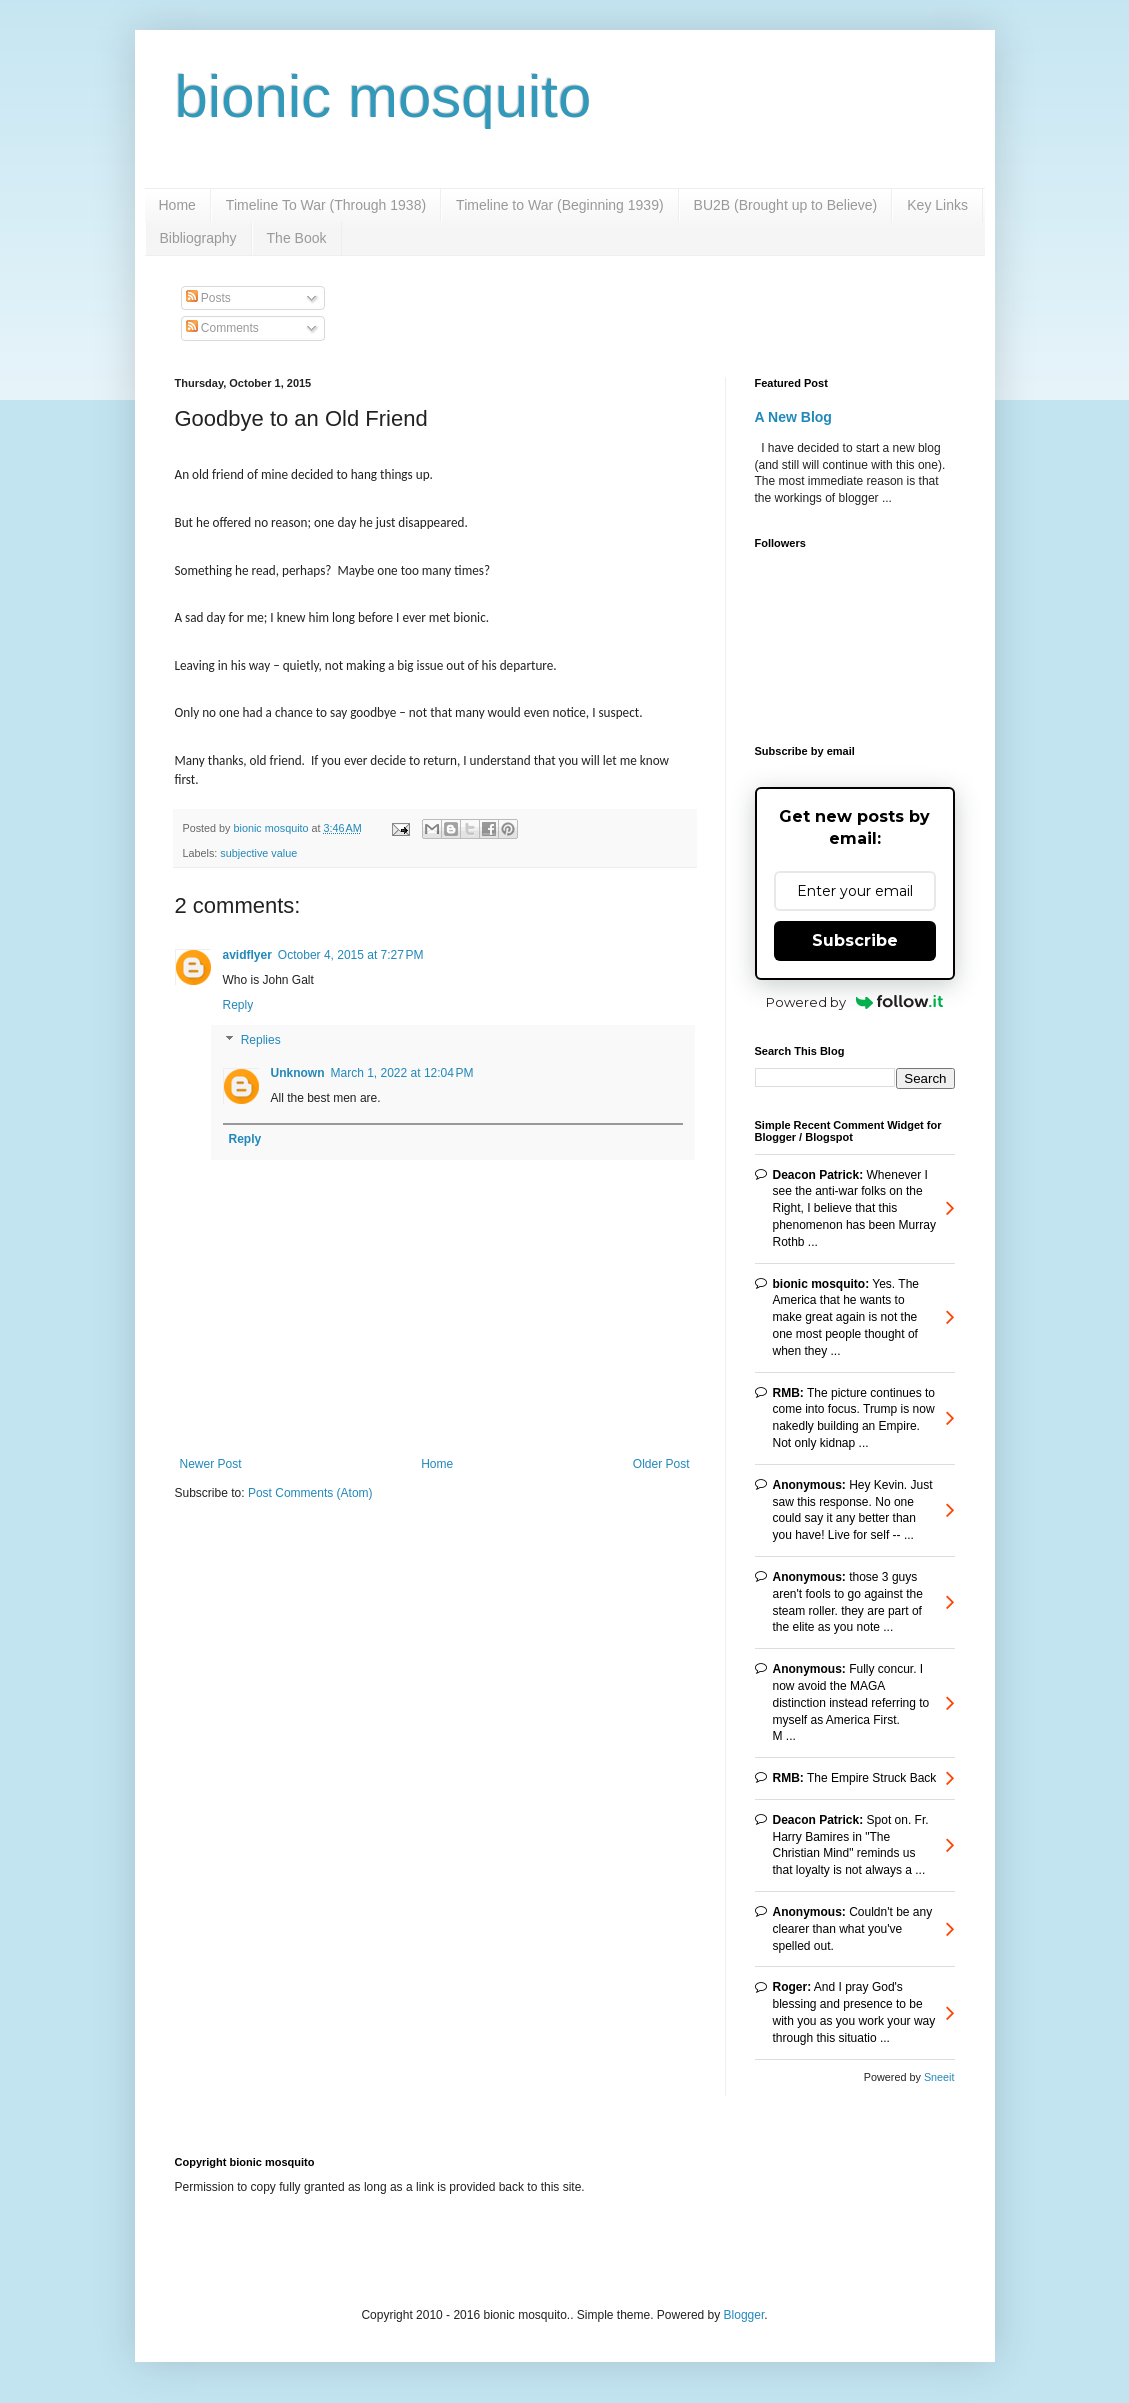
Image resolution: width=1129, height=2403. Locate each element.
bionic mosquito (383, 96)
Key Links (937, 205)
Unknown (298, 1073)
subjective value (258, 853)
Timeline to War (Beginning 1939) (560, 205)
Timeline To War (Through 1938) (326, 205)
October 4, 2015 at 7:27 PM (351, 955)
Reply (238, 1005)
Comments (222, 328)
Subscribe (855, 940)
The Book (297, 238)
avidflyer (247, 955)
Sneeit (939, 2077)
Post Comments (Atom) (310, 1493)
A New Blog (793, 417)
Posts (208, 298)
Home (177, 205)
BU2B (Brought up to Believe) (786, 205)
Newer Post (211, 1464)
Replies (261, 1041)
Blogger (744, 2315)
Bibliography (198, 238)
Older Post (661, 1464)
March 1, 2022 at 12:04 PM (402, 1073)
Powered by (854, 1002)
